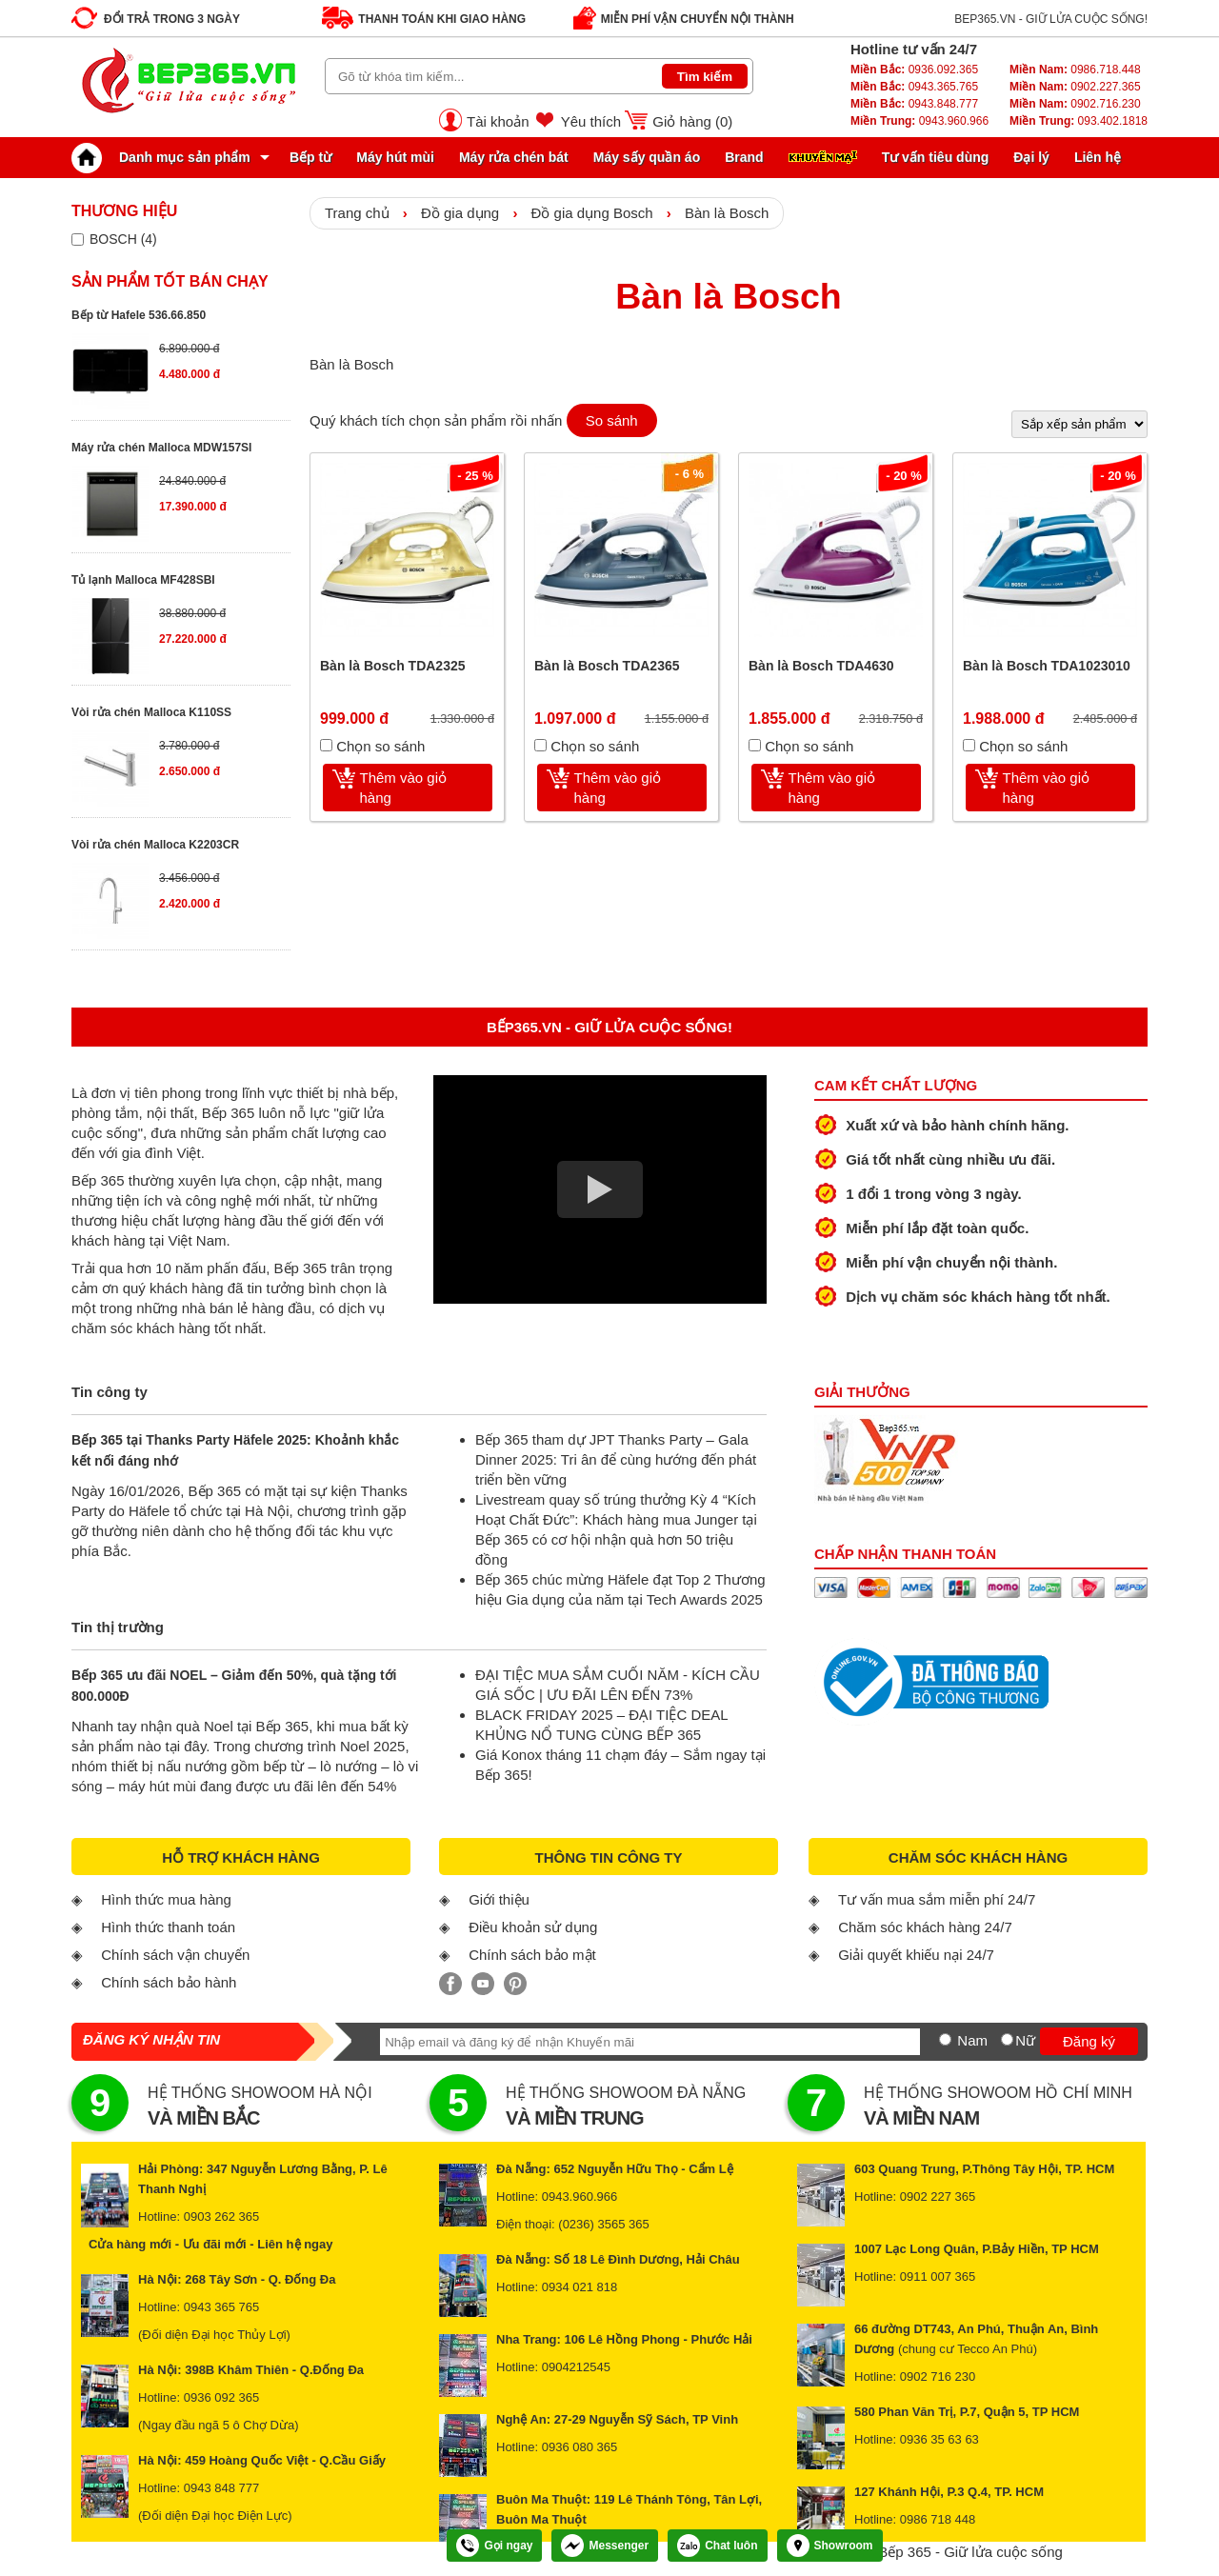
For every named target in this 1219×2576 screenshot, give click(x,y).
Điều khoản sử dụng (533, 1927)
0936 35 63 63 (939, 2439)
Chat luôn (717, 2545)
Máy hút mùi (395, 157)
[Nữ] (1007, 2039)
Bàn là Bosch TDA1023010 (1046, 665)
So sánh (612, 420)
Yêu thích (591, 121)
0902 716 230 (938, 2376)
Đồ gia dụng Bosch (592, 213)
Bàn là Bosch (727, 213)
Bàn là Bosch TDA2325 (393, 665)
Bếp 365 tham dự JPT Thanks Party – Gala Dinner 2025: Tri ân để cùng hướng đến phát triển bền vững (615, 1459)
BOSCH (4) (123, 239)
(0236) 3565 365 (603, 2224)
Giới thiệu (499, 1899)
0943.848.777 (914, 103)
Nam (972, 2040)
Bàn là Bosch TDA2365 (607, 665)
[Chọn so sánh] (326, 745)
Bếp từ (310, 157)
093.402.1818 (1078, 121)
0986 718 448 (938, 2519)
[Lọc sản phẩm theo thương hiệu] (77, 239)
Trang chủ (357, 213)
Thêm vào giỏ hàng (404, 787)
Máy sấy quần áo (646, 157)
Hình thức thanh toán (168, 1927)
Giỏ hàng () (692, 121)
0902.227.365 (1075, 86)
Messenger (605, 2545)
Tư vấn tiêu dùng (935, 157)
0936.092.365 (914, 69)
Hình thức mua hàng (166, 1899)
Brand (744, 157)
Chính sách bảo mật (532, 1955)
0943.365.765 (914, 86)
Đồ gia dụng (460, 213)
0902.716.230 (1075, 103)
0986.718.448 (1075, 69)
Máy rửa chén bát (514, 157)
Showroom (830, 2545)
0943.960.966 (919, 121)
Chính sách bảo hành (168, 1982)
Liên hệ (1097, 157)
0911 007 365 (938, 2276)
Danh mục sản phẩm (165, 157)
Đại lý (1031, 157)
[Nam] (945, 2039)
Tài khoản (498, 121)
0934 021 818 (580, 2287)
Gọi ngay (494, 2545)
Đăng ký (1089, 2041)
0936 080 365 (580, 2447)
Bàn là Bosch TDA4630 (821, 665)
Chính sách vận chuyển (175, 1955)
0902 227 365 (938, 2196)
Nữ (1025, 2040)
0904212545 (576, 2367)
